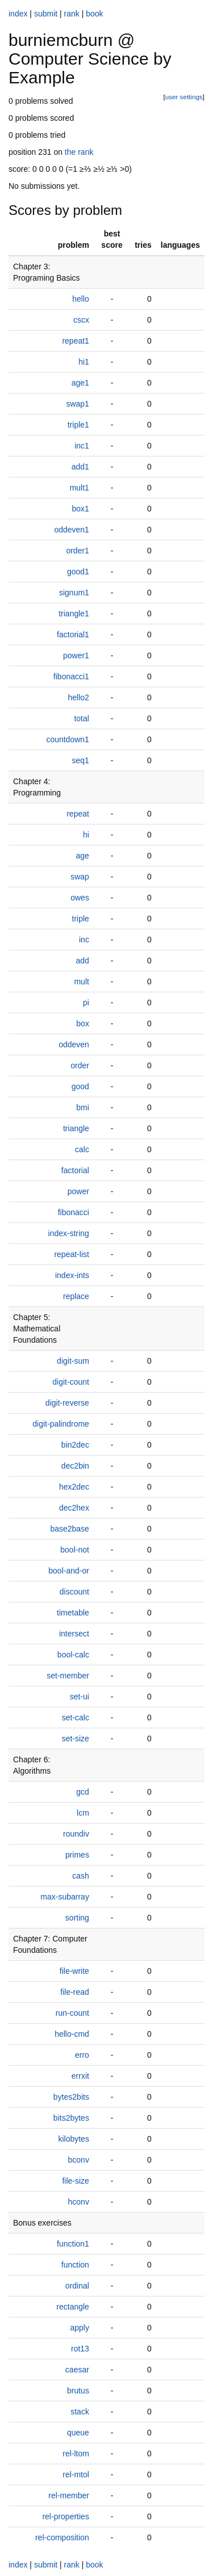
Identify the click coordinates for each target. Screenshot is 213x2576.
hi (86, 834)
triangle (76, 1128)
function (75, 2264)
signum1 (74, 592)
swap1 (77, 403)
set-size (75, 1738)
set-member (68, 1675)
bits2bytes (71, 2117)
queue (78, 2432)
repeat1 (75, 340)
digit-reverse (67, 1402)
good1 (78, 571)
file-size (75, 2180)
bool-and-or (68, 1570)
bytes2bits (71, 2096)
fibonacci (73, 1212)
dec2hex (74, 1507)
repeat (77, 813)
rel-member (68, 2495)
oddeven (74, 1044)
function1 (73, 2243)
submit (45, 13)
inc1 (81, 445)
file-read (74, 1991)
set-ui (79, 1696)
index (18, 13)
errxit (80, 2075)
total (81, 718)
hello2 (78, 697)
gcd (82, 1791)
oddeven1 (71, 529)
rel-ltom (75, 2453)
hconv (78, 2201)
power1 (76, 655)
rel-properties (65, 2516)
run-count (72, 2012)
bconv (78, 2159)
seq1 (80, 760)
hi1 (83, 361)
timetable (73, 1612)
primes (77, 1854)
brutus (78, 2390)
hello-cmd (72, 2033)
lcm (83, 1812)
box (82, 1023)
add (82, 960)
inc (84, 939)
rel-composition (62, 2537)
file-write (74, 1971)
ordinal (77, 2285)
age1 (80, 382)
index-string (68, 1233)
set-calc (75, 1717)
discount (74, 1591)
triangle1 (74, 613)
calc (82, 1149)
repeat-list (71, 1254)
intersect (74, 1633)
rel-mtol (75, 2474)
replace (76, 1296)
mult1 (79, 487)
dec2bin (75, 1465)
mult (81, 981)
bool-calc (73, 1654)
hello (80, 298)
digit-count (70, 1381)
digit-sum (73, 1360)
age (82, 855)
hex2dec (74, 1486)
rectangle (72, 2306)
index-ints (72, 1275)
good (80, 1086)
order (79, 1065)
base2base (69, 1528)
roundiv (76, 1833)
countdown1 (67, 739)
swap (79, 876)
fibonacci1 (71, 676)
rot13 (80, 2348)
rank (72, 13)
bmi (82, 1107)
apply (79, 2327)
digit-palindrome (60, 1423)
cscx (81, 319)
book (94, 13)
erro (82, 2054)
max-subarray (64, 1896)
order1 (77, 550)
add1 (80, 466)
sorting (77, 1917)
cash (80, 1875)
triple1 (78, 424)
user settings (184, 96)
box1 (80, 508)
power (78, 1191)
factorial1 (73, 634)
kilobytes (73, 2138)
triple (80, 918)
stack (79, 2411)
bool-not (74, 1549)
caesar (77, 2369)
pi (86, 1002)
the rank (79, 151)
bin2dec (75, 1444)
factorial (75, 1170)
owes (79, 897)
